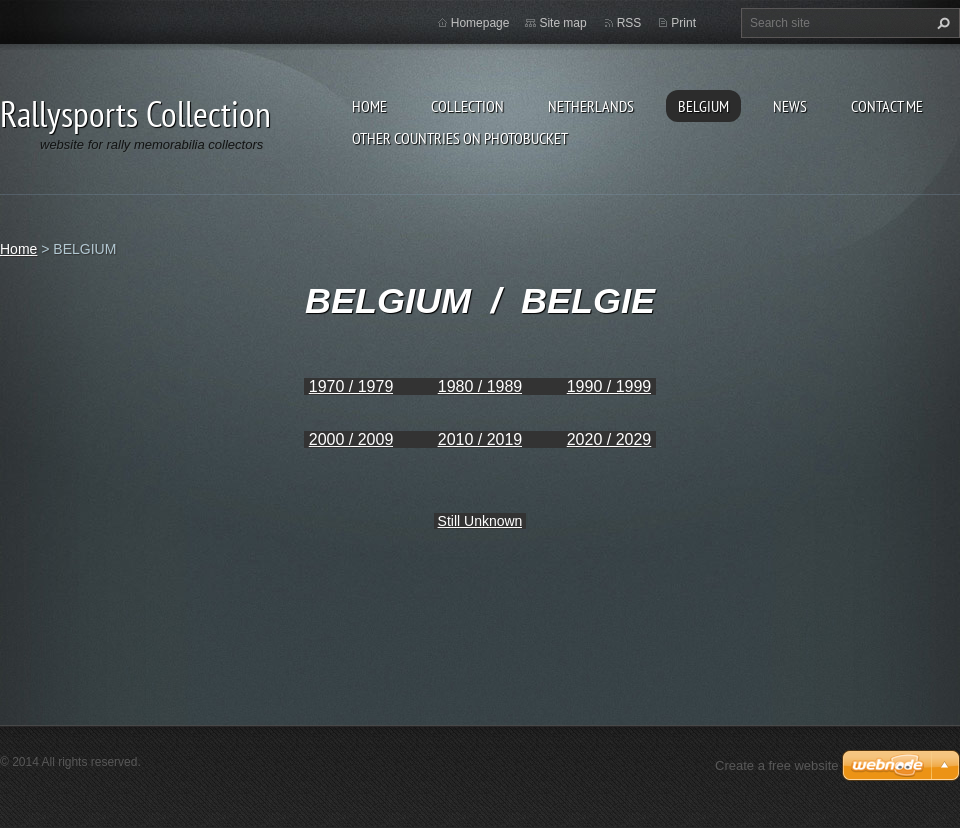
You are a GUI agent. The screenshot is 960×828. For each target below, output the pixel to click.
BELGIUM (703, 106)
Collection (467, 106)
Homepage (480, 23)
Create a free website (777, 765)
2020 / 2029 (609, 439)
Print (683, 23)
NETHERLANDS (591, 106)
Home (369, 106)
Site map (562, 23)
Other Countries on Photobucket (460, 138)
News (790, 106)
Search (941, 23)
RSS (629, 23)
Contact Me (887, 106)
